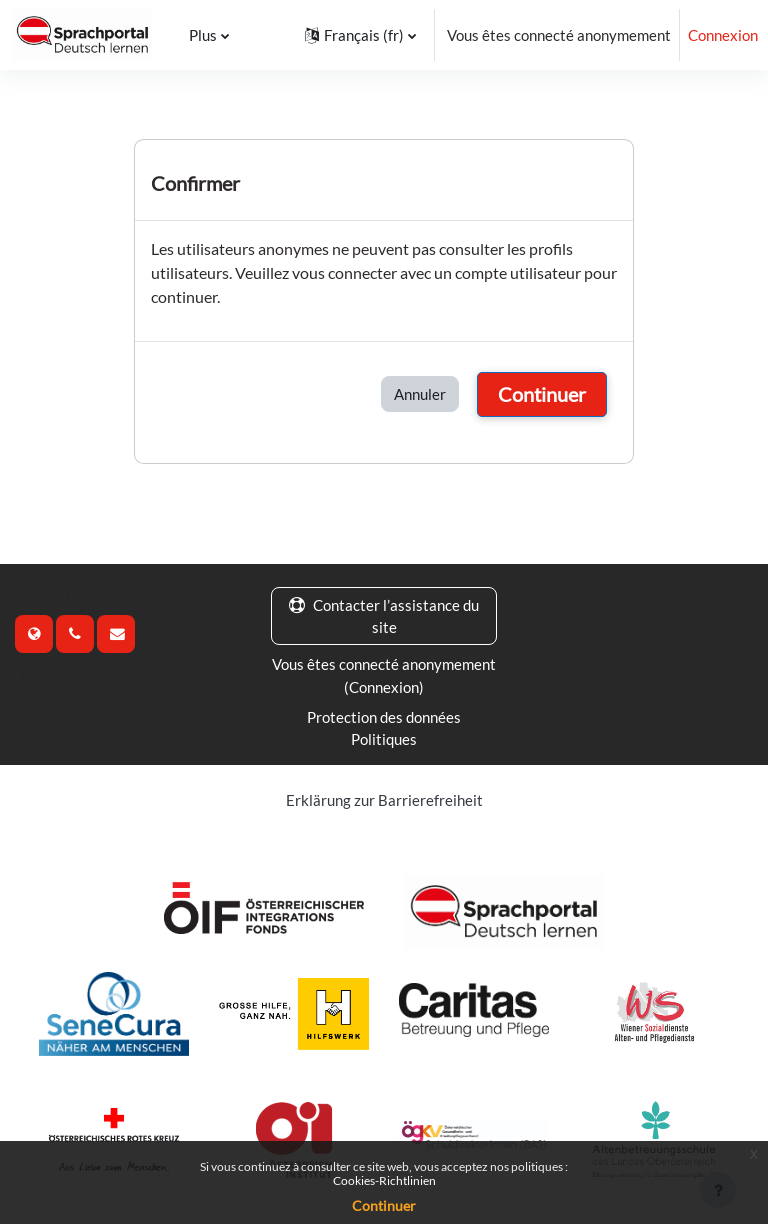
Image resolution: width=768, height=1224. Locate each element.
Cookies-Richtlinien (384, 1180)
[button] (360, 35)
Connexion (723, 35)
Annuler (420, 394)
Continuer (542, 394)
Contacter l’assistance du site (384, 616)
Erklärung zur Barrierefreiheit (384, 800)
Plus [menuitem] (201, 35)
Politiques (384, 739)
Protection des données (384, 717)
